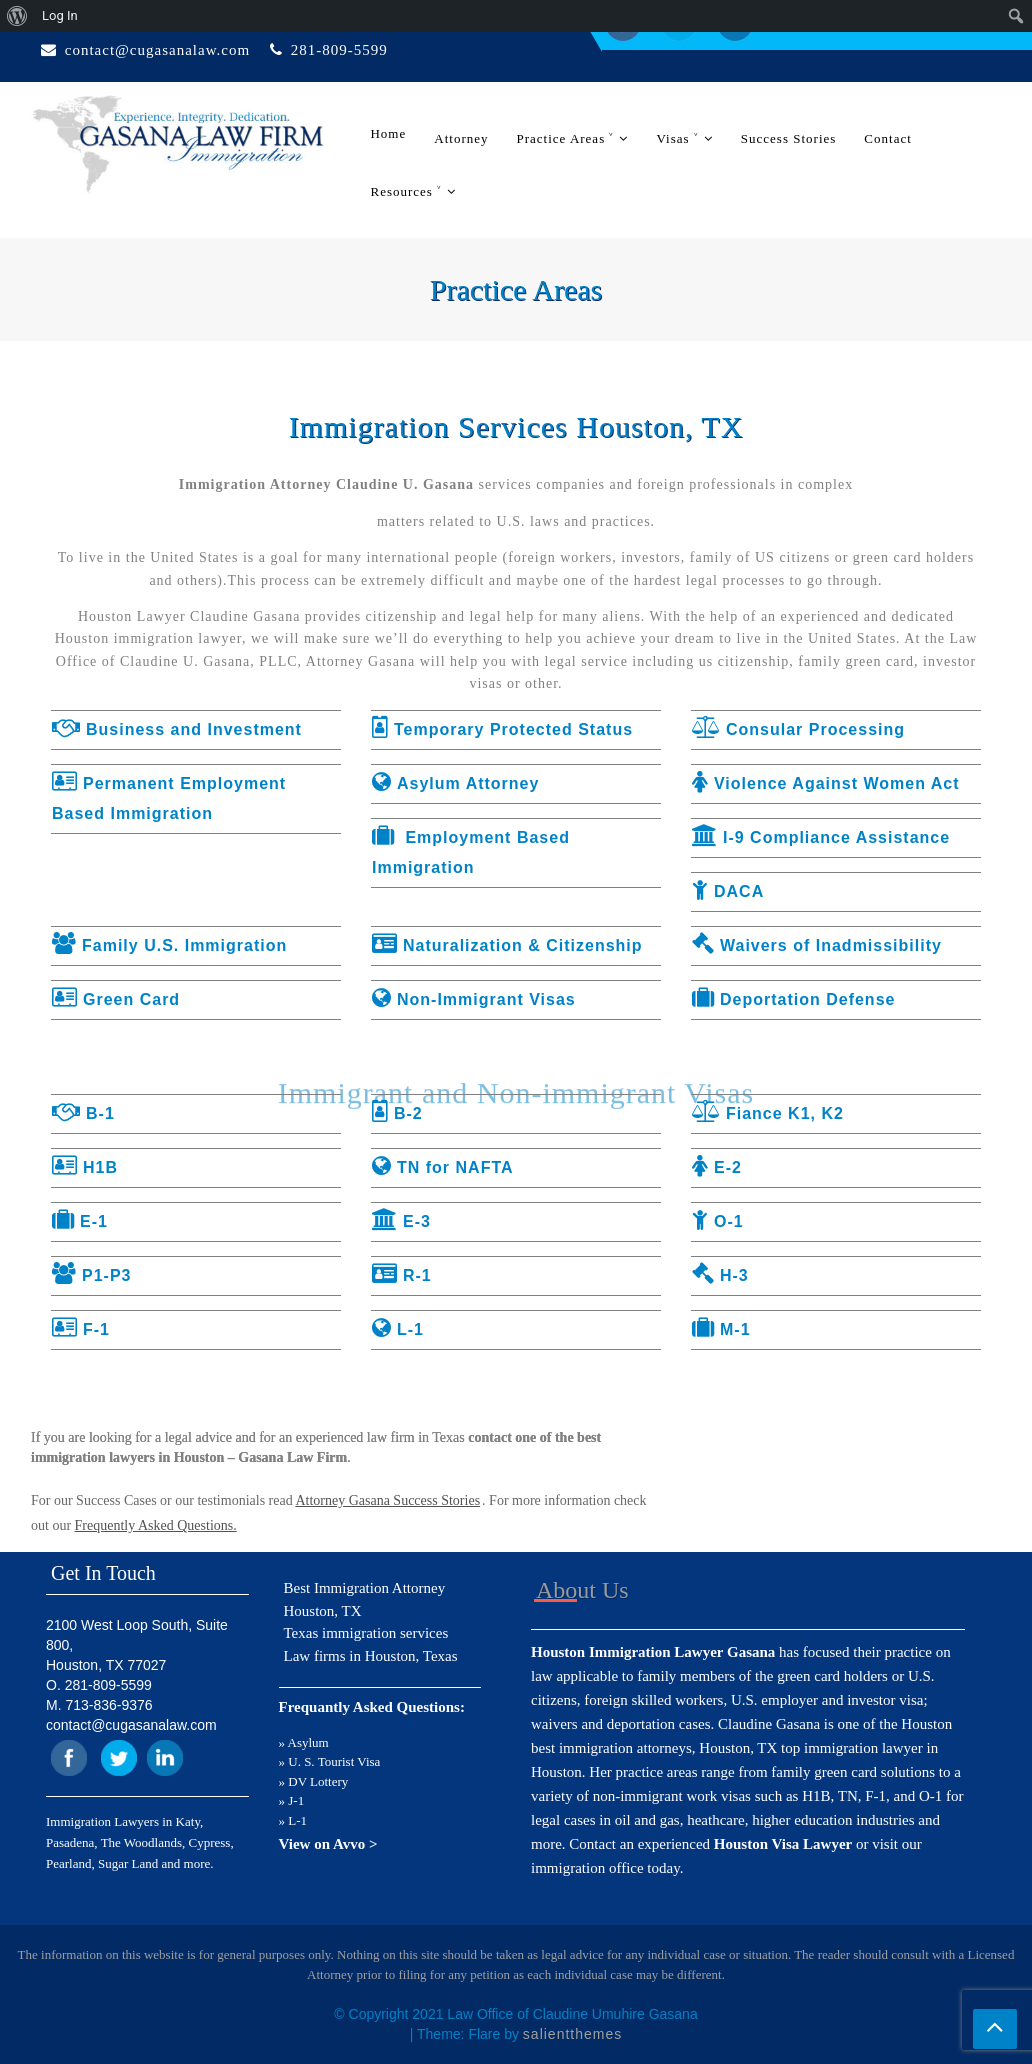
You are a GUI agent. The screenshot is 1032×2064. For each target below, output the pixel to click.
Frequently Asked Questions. (156, 1525)
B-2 (397, 1113)
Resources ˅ (406, 191)
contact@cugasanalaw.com (157, 50)
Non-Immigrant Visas (474, 999)
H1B (85, 1167)
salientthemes (572, 2034)
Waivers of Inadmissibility (817, 945)
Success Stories (789, 138)
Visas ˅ (677, 138)
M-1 (721, 1329)
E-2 (717, 1167)
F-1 (81, 1329)
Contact (887, 138)
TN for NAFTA (443, 1167)
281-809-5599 (339, 50)
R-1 (402, 1275)
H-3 (720, 1275)
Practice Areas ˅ (565, 138)
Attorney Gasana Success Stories (387, 1500)
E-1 (80, 1221)
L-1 (398, 1329)
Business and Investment (177, 729)
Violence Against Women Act (826, 783)
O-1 (718, 1221)
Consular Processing (798, 729)
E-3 (401, 1221)
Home (388, 133)
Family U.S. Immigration (169, 945)
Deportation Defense (793, 999)
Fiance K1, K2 (768, 1113)
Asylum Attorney (455, 783)
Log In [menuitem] (60, 15)
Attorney (461, 138)
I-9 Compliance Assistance (821, 837)
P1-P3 (91, 1275)
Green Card (116, 999)
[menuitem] (17, 16)
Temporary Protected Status (502, 729)
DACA (728, 891)
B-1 (83, 1113)
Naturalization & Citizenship (507, 945)
